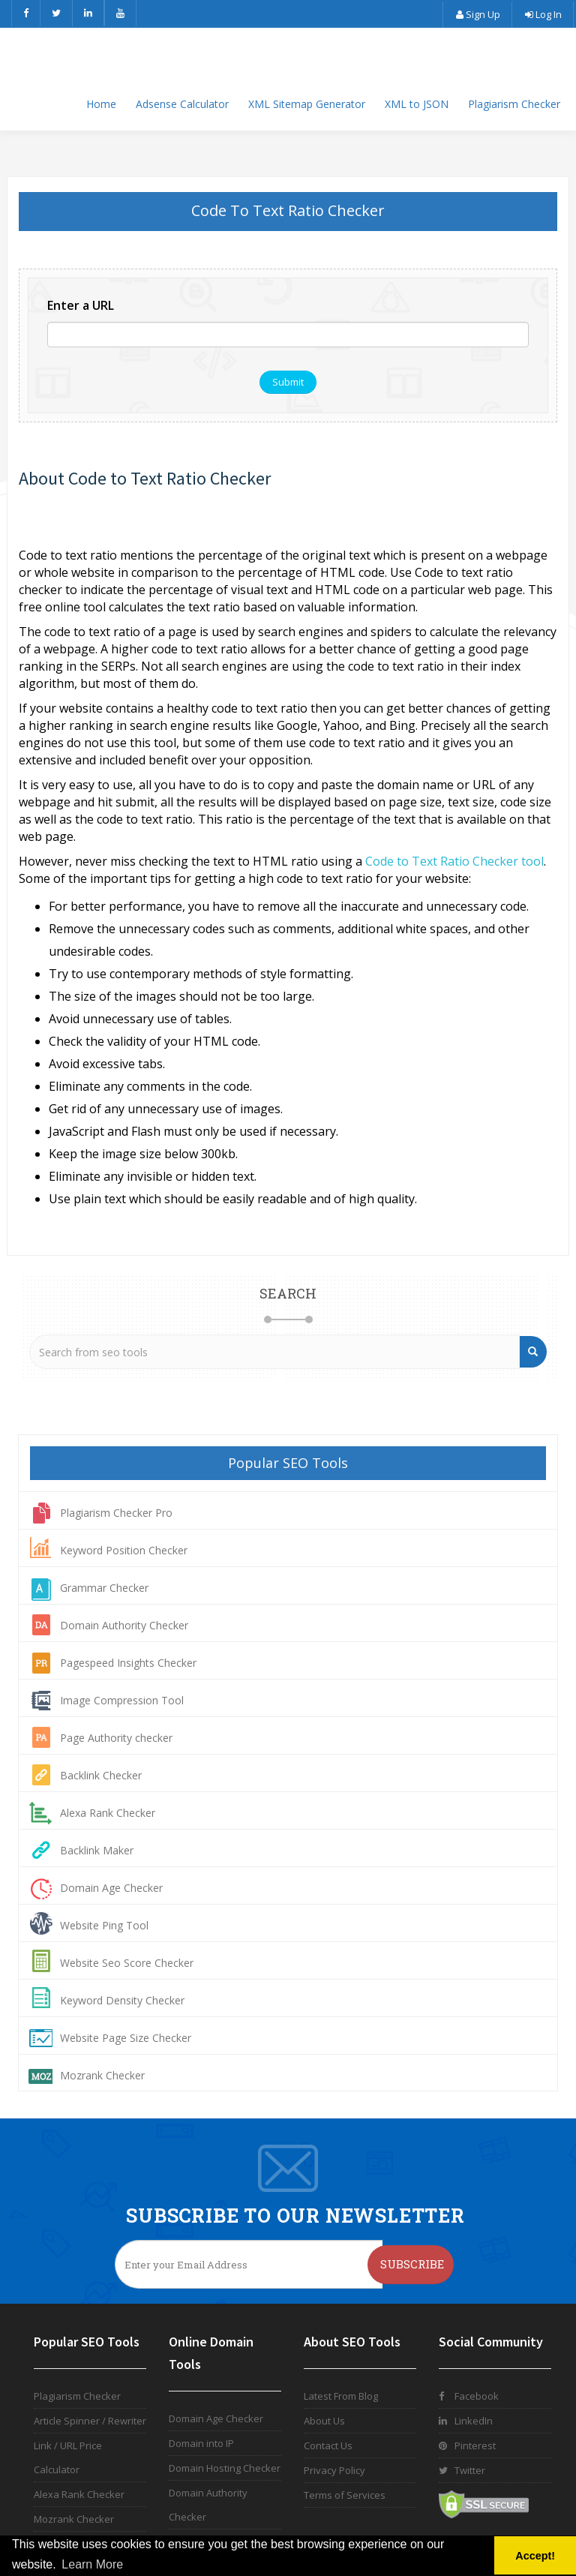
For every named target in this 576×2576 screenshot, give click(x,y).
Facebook (469, 2396)
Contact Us (328, 2445)
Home (101, 104)
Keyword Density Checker (122, 2000)
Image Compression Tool (122, 1700)
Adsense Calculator (182, 104)
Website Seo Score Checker (127, 1963)
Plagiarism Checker (514, 104)
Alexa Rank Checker (107, 1813)
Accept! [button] (535, 2556)
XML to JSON (416, 104)
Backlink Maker (97, 1850)
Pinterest (467, 2445)
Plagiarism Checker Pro (116, 1513)
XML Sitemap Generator (306, 104)
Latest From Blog (341, 2396)
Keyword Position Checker (124, 1550)
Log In (543, 14)
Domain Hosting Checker (224, 2468)
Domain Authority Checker (124, 1625)
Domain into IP (201, 2443)
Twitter (462, 2470)
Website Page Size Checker (125, 2038)
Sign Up (477, 14)
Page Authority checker (116, 1738)
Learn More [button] (92, 2564)
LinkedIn (466, 2420)
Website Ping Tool (104, 1925)
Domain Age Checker (111, 1888)
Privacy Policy (334, 2470)
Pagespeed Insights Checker (128, 1663)
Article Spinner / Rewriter (90, 2420)
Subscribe (412, 2263)
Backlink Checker (101, 1775)
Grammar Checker (104, 1588)
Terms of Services (345, 2495)
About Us (324, 2420)
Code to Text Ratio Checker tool (454, 861)
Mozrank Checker (102, 2075)
